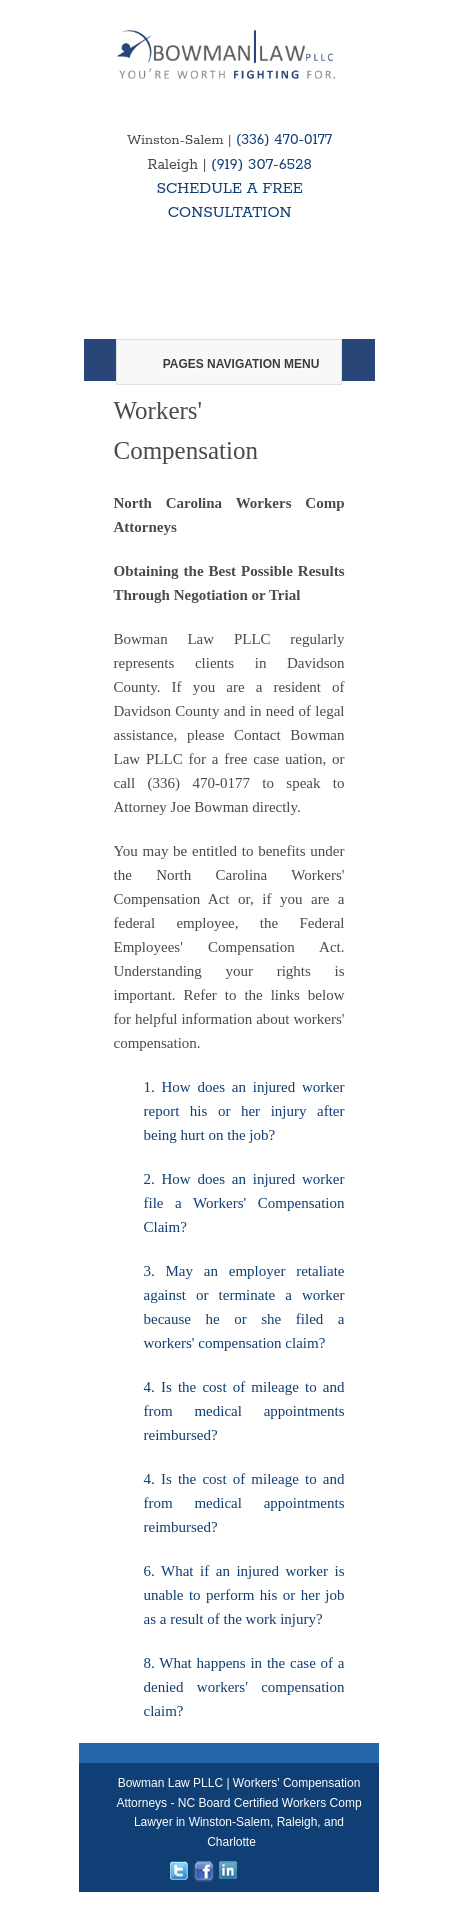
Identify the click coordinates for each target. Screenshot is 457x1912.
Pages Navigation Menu (228, 364)
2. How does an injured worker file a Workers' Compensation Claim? (244, 1203)
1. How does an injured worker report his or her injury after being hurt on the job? (244, 1111)
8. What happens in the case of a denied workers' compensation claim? (244, 1687)
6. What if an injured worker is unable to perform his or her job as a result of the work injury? (244, 1595)
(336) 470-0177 (284, 140)
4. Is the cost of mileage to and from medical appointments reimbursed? (244, 1411)
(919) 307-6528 (261, 164)
